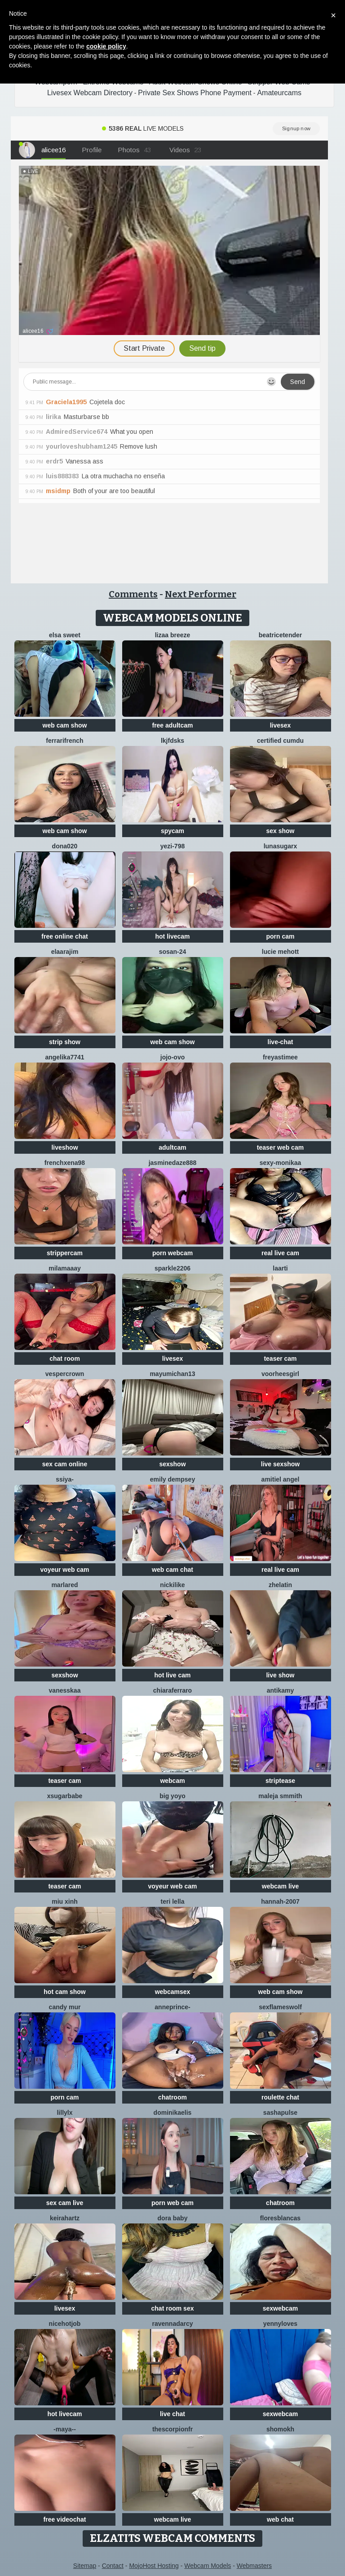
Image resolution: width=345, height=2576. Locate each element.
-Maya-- (64, 2429)
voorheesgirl (280, 1373)
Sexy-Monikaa (280, 1162)
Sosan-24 (172, 951)
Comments (133, 594)
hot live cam (173, 1675)
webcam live (280, 1886)
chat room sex (172, 2308)
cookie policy (106, 46)
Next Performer (200, 594)
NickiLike (172, 1584)
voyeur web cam (64, 1569)
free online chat (64, 936)
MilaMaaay (65, 1268)
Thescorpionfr (172, 2429)
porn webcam (172, 1253)
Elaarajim (65, 951)
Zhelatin (280, 1584)
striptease (280, 1780)
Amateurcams (279, 93)
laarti (280, 1268)
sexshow (172, 1464)
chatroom (172, 2097)
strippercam (65, 1253)
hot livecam (172, 936)
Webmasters (254, 2565)
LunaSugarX (280, 846)
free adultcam (172, 725)
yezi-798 (172, 846)
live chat (172, 2413)
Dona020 (65, 846)
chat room (64, 1358)
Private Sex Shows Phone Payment (195, 93)
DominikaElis (173, 2112)
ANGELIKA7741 (64, 1057)
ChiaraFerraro (172, 1690)
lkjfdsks (172, 740)
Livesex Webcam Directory (90, 93)
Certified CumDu (280, 740)
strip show (64, 1041)
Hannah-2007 (280, 1901)
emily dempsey (172, 1479)
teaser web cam (280, 1147)
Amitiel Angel (280, 1479)
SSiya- (65, 1479)
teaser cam (280, 1358)
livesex (280, 725)
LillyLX (64, 2112)
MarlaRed (64, 1584)
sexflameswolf (280, 2007)
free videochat (65, 2519)
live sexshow (280, 1464)
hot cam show (64, 1991)
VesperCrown (64, 1373)
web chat (280, 2519)
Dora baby (173, 2218)
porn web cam (172, 2202)
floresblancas (280, 2218)
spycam (172, 830)
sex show (280, 830)
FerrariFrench (64, 740)
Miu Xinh (65, 1901)
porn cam (280, 936)
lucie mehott (280, 951)
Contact (113, 2565)
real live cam (280, 1253)
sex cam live (65, 2202)
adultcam (172, 1147)
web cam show (65, 725)
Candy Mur (65, 2007)
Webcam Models (207, 2565)
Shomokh (280, 2429)
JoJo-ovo (172, 1057)
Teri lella (173, 1901)
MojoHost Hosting (154, 2565)
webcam (172, 1780)
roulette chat (280, 2097)
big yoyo (172, 1796)
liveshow (64, 1147)
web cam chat (172, 1569)
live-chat (280, 1041)
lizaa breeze (172, 635)
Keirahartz (65, 2218)
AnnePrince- (172, 2007)
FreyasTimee (280, 1057)
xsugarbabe (65, 1796)
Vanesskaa (65, 1690)
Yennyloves (280, 2323)
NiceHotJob (65, 2323)
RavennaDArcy (172, 2323)
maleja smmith (280, 1796)
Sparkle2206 (172, 1268)
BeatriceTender (280, 635)
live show (280, 1675)
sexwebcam (280, 2308)
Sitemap (84, 2565)
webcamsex (172, 1991)
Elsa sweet (64, 635)
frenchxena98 (64, 1162)
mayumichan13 (172, 1373)
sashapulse (280, 2112)
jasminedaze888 (173, 1162)
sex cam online (64, 1464)
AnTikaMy (280, 1690)
